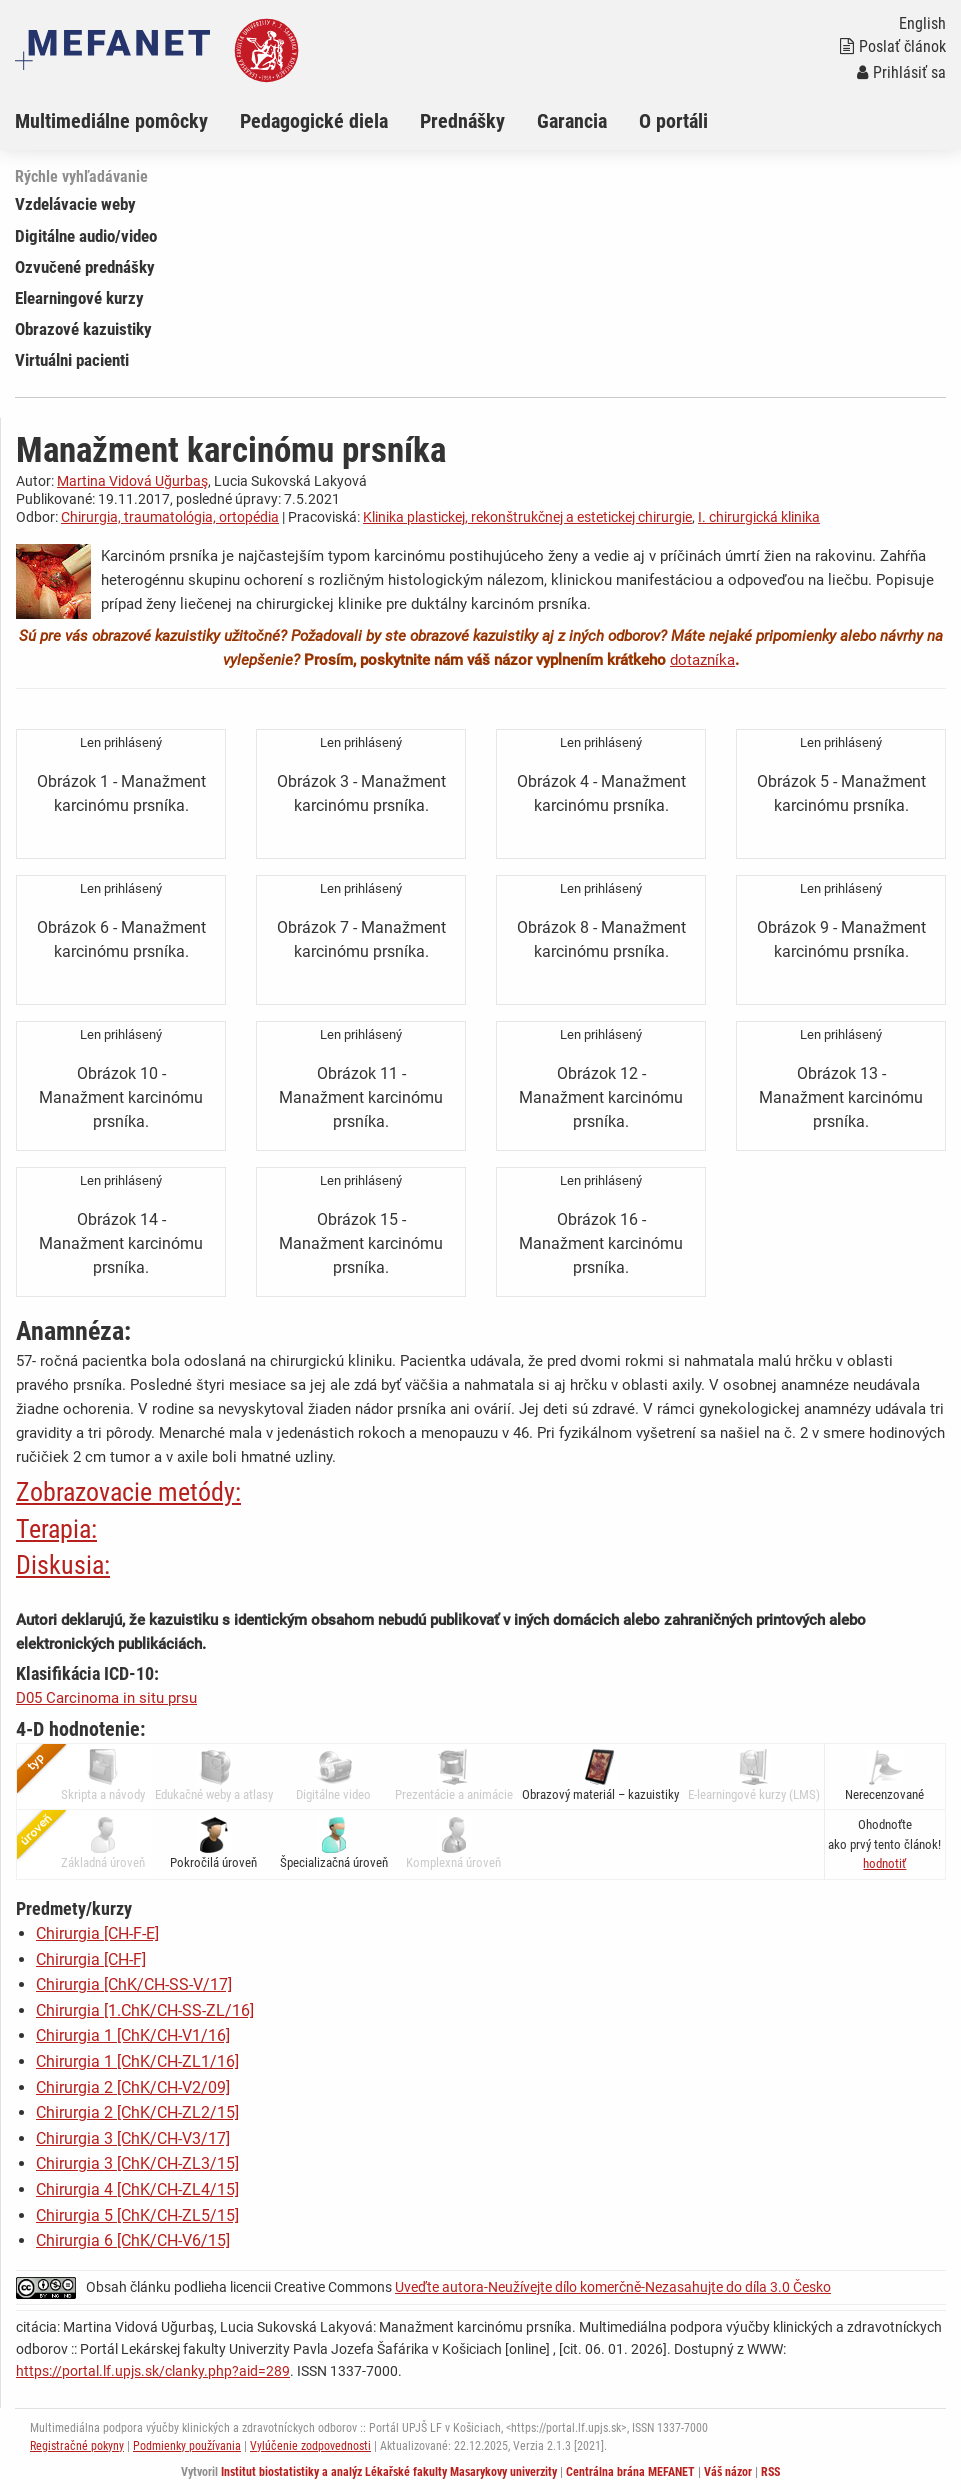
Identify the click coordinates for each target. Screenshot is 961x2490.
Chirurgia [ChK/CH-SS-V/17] (134, 1984)
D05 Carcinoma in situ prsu (106, 1698)
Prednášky (462, 121)
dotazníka (702, 660)
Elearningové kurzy (79, 298)
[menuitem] (127, 121)
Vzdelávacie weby (75, 204)
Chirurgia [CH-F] (91, 1959)
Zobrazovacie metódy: (128, 1492)
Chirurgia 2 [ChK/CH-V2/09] (133, 2087)
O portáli (673, 121)
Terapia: (56, 1529)
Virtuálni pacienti (72, 360)
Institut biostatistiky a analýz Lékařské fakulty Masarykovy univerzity (389, 2472)
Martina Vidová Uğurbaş (132, 481)
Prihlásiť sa (901, 72)
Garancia (572, 121)
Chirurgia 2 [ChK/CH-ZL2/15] (137, 2112)
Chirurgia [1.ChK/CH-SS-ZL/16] (145, 2010)
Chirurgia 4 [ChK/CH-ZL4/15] (137, 2189)
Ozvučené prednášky (85, 267)
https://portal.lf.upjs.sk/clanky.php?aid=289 (153, 2371)
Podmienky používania (187, 2446)
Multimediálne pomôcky (111, 121)
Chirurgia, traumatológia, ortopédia (170, 517)
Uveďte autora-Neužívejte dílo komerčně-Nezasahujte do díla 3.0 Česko (613, 2287)
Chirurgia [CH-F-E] (97, 1933)
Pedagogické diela (314, 121)
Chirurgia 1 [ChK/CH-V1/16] (133, 2035)
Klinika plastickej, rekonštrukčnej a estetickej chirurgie (527, 517)
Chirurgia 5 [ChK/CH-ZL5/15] (137, 2215)
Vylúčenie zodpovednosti (310, 2446)
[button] (884, 1863)
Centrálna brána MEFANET (630, 2472)
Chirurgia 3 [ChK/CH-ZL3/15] (137, 2163)
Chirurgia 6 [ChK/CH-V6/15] (133, 2240)
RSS (770, 2472)
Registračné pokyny (77, 2446)
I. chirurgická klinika (759, 517)
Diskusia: (63, 1565)
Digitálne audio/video (86, 236)
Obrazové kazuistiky (83, 329)
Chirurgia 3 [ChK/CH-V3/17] (133, 2138)
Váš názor (728, 2472)
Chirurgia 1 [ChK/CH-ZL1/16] (137, 2061)
